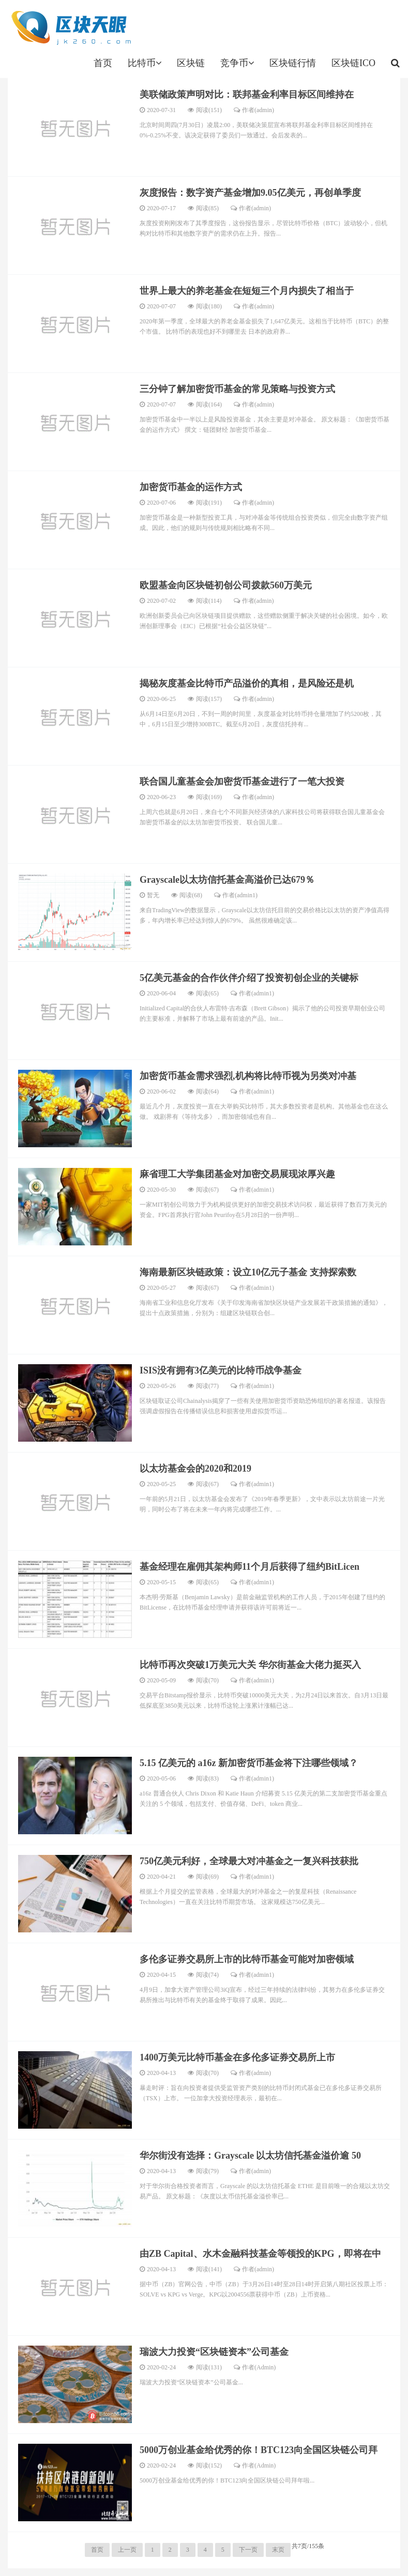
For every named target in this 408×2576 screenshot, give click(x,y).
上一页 (127, 2549)
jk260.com (70, 28)
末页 (278, 2549)
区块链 (191, 63)
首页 (103, 63)
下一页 (248, 2549)
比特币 (144, 63)
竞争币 (237, 63)
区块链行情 (292, 63)
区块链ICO (353, 63)
